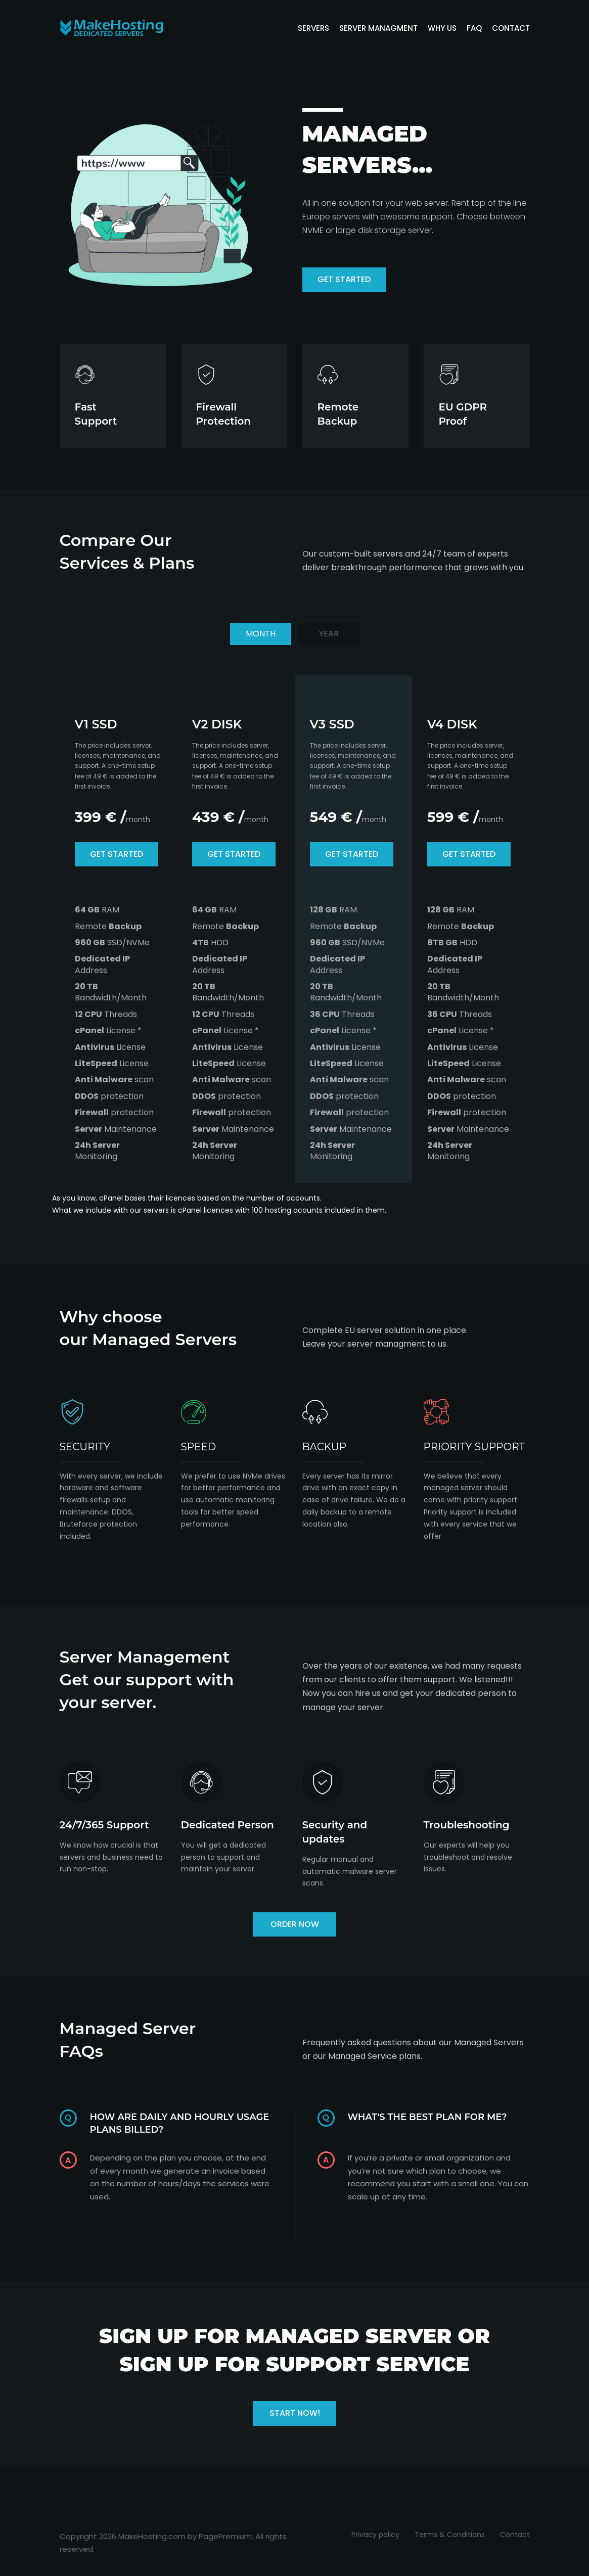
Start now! (294, 2413)
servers (313, 28)
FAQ (474, 28)
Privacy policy (375, 2534)
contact (511, 28)
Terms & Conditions (450, 2534)
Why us (442, 28)
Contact (515, 2534)
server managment (378, 28)
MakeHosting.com (152, 2536)
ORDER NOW (294, 1924)
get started (344, 279)
